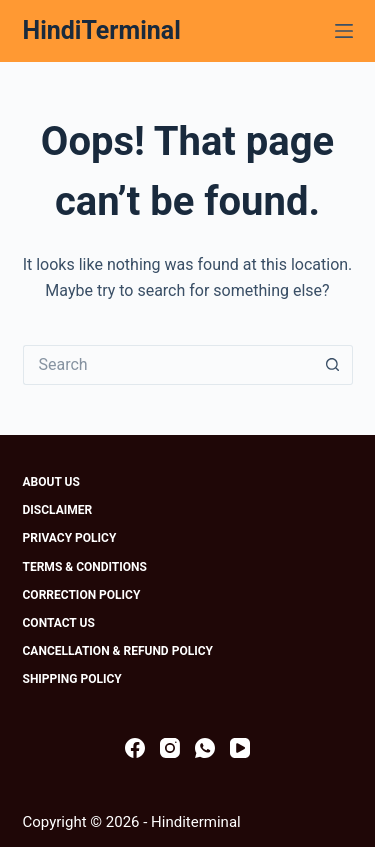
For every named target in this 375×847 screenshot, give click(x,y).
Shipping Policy (72, 679)
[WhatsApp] (205, 748)
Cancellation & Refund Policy (118, 651)
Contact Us (59, 623)
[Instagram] (170, 748)
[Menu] (344, 31)
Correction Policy (82, 595)
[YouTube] (240, 748)
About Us (51, 482)
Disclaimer (58, 510)
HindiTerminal (102, 30)
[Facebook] (135, 748)
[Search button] (333, 365)
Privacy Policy (70, 538)
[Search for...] (168, 365)
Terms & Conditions (85, 567)
